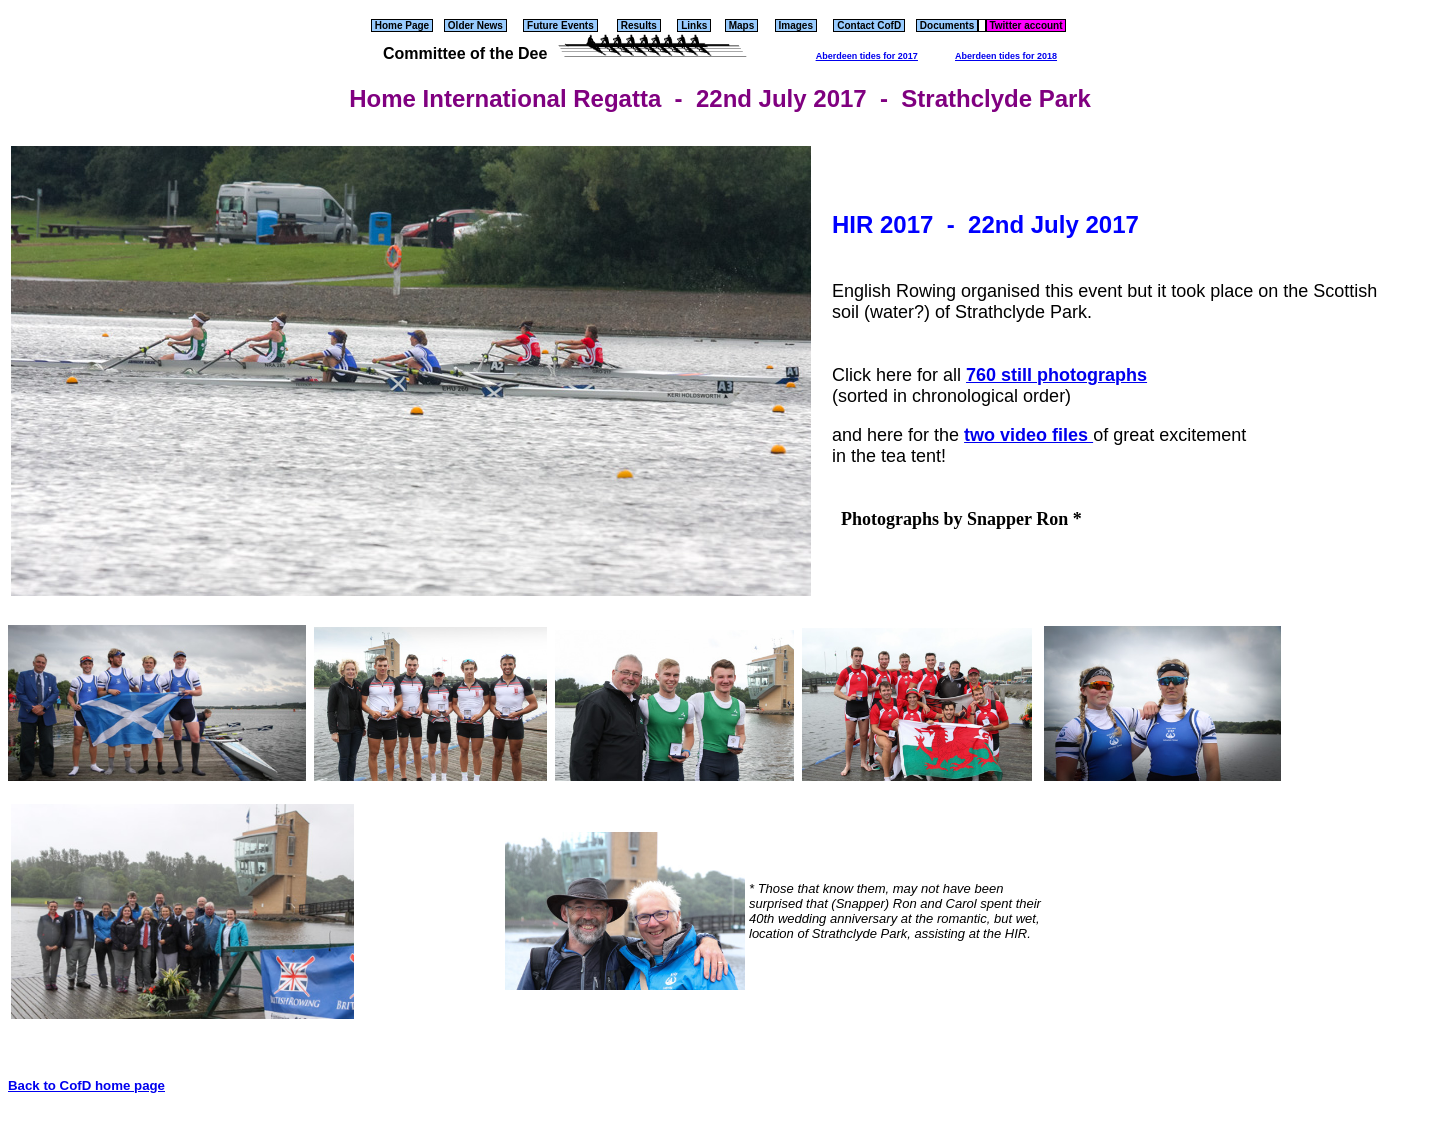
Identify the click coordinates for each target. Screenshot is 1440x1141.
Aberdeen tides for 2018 (1006, 56)
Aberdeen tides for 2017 (867, 56)
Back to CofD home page (86, 1085)
